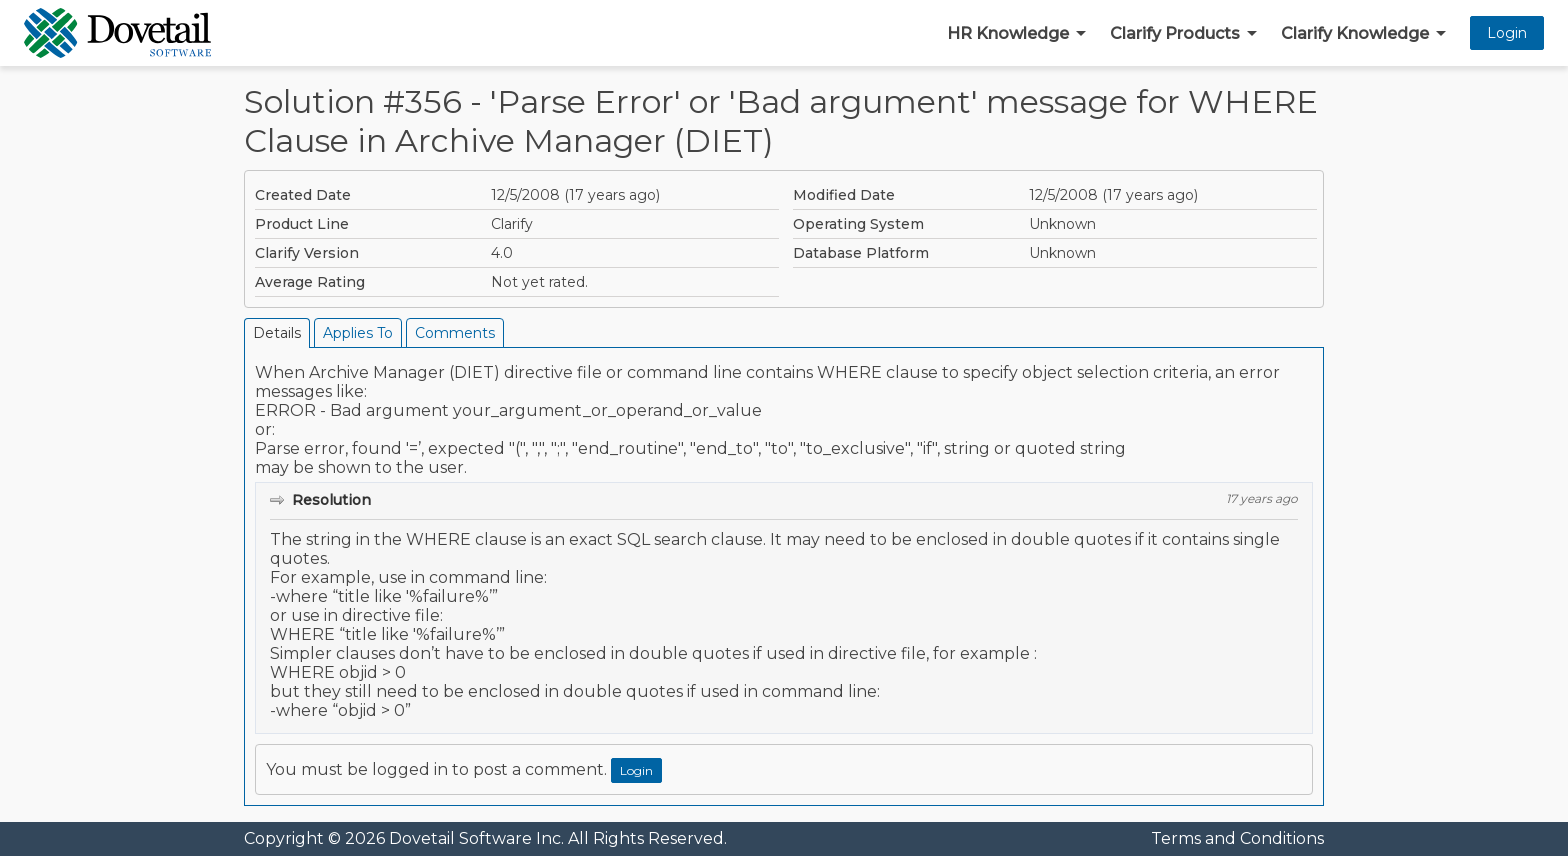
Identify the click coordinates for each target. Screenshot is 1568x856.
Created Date (303, 195)
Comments (455, 333)
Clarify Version (307, 253)
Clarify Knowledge (1355, 33)
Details (277, 333)
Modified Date (844, 195)
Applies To (358, 333)
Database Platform (861, 253)
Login (1507, 33)
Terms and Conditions (1237, 838)
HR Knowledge (1008, 33)
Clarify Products (1175, 33)
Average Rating (310, 282)
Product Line (302, 224)
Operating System (858, 224)
